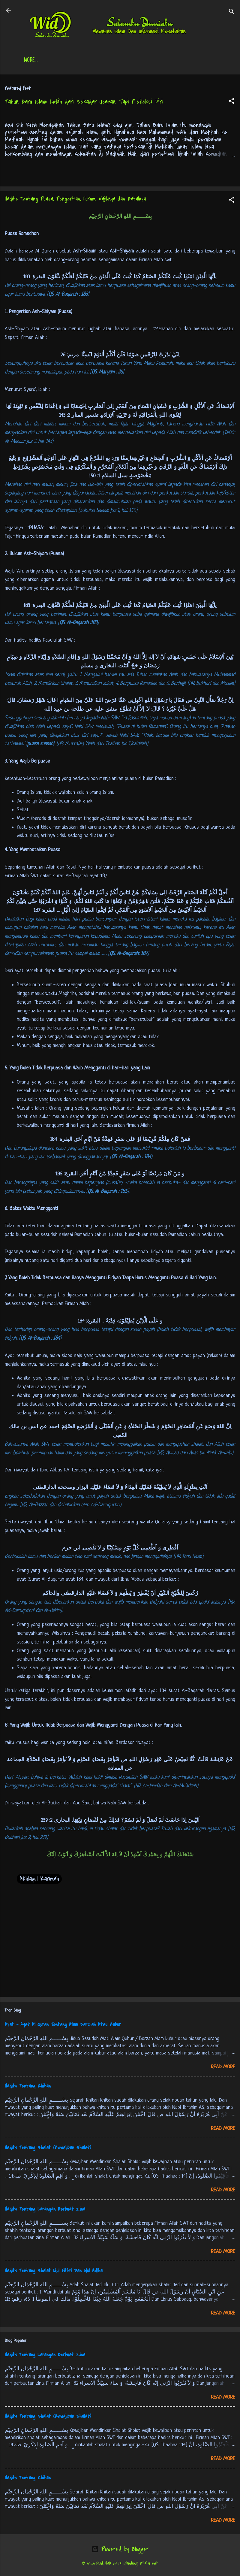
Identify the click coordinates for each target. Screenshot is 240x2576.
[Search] (231, 12)
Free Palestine (173, 60)
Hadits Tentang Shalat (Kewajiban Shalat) (48, 2148)
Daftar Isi (67, 60)
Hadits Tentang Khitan (28, 2087)
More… (207, 60)
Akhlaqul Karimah (39, 1880)
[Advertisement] (120, 1946)
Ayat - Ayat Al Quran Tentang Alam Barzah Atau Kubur (63, 2025)
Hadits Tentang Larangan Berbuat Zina (45, 2210)
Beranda (35, 60)
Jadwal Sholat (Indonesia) (117, 60)
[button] (231, 102)
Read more (223, 2068)
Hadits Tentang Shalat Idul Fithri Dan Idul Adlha (54, 2271)
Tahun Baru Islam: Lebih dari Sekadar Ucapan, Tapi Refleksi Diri (84, 102)
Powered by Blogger (120, 2550)
